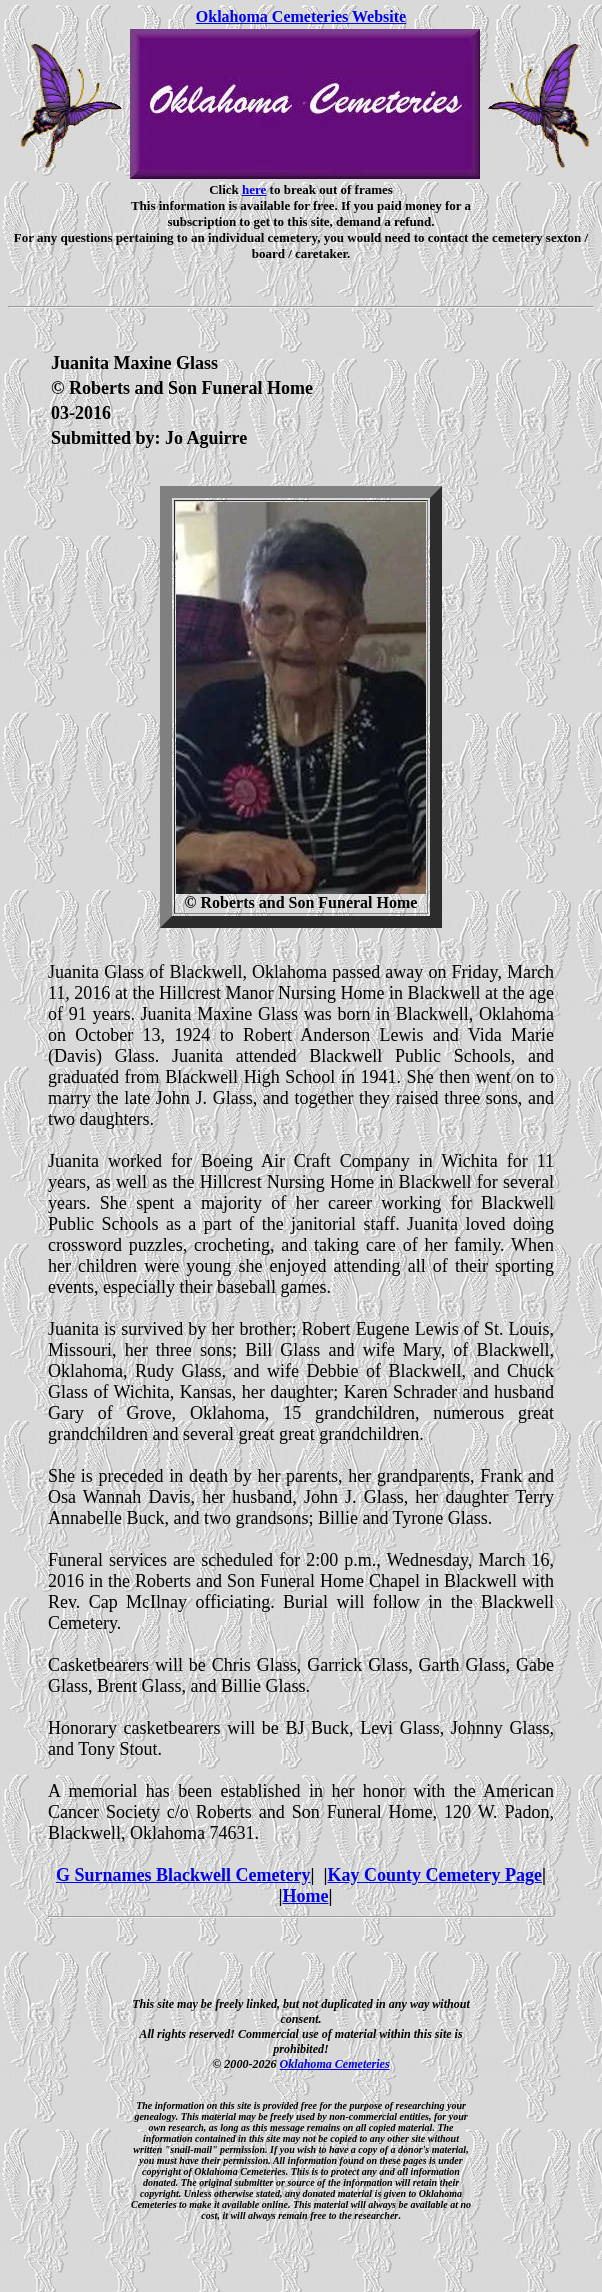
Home (306, 1896)
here (254, 189)
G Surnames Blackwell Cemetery (183, 1875)
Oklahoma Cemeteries (335, 2064)
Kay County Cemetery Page (434, 1875)
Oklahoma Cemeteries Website (301, 16)
